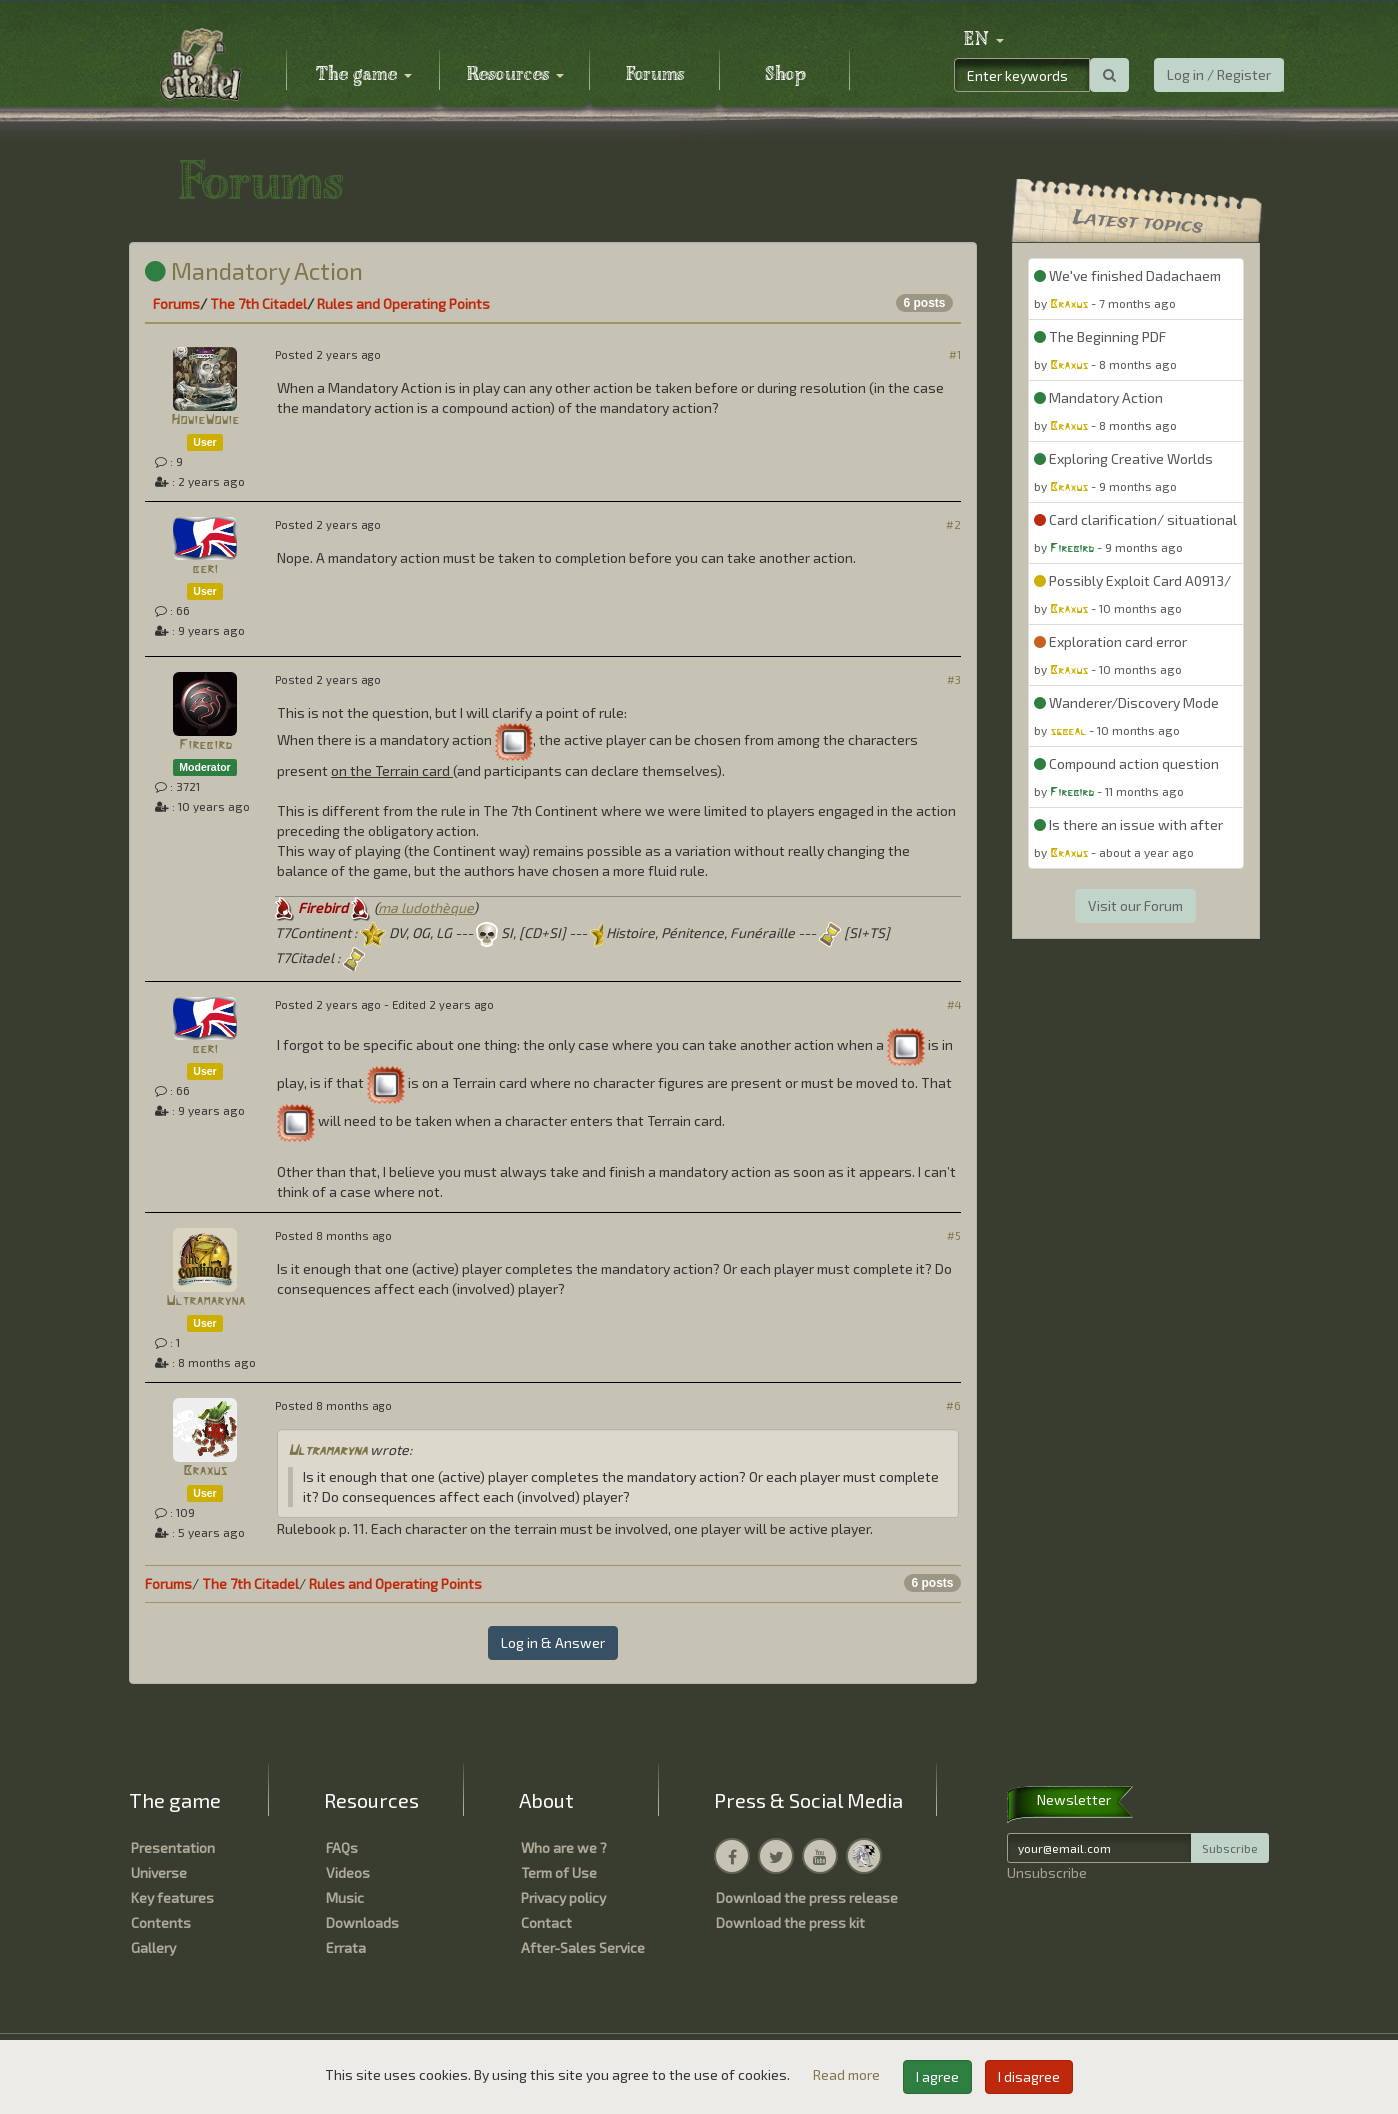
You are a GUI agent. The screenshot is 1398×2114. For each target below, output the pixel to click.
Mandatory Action (254, 270)
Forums (655, 75)
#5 (954, 1235)
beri (205, 569)
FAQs (342, 1847)
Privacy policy (563, 1897)
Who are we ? (564, 1847)
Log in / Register (1219, 74)
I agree (937, 2076)
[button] (984, 40)
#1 (955, 354)
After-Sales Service (583, 1947)
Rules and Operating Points (403, 303)
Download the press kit (790, 1922)
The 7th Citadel (258, 303)
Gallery (153, 1947)
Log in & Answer (553, 1642)
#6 (953, 1405)
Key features (172, 1897)
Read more (848, 2074)
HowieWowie (205, 420)
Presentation (173, 1847)
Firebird (205, 745)
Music (345, 1897)
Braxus (205, 1471)
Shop (785, 75)
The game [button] (364, 75)
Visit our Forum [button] (1135, 905)
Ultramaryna (205, 1301)
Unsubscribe (1047, 1872)
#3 (954, 679)
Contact (546, 1922)
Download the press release (807, 1897)
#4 (954, 1004)
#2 (953, 524)
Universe (159, 1872)
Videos (348, 1872)
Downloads (362, 1922)
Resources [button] (515, 75)
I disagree (1029, 2076)
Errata (346, 1947)
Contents (161, 1922)
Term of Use (559, 1872)
